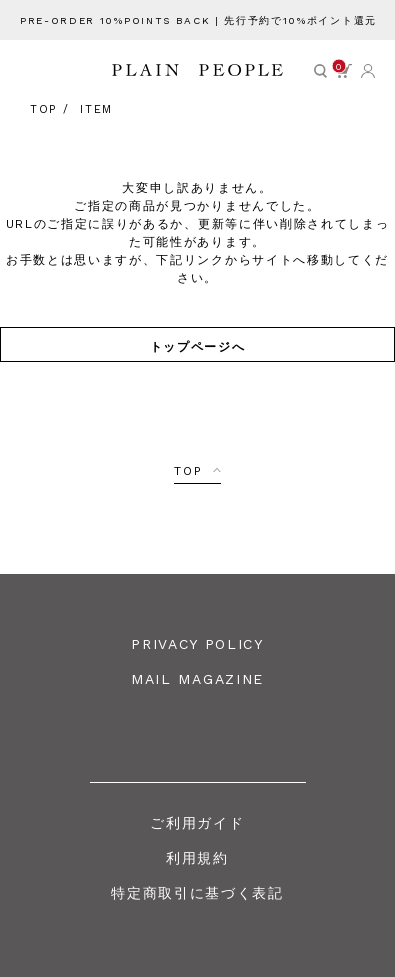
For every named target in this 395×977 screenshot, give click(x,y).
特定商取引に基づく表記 (197, 893)
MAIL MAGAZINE (197, 679)
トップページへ (198, 345)
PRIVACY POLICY (197, 644)
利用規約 (197, 858)
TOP (188, 471)
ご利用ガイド (197, 823)
